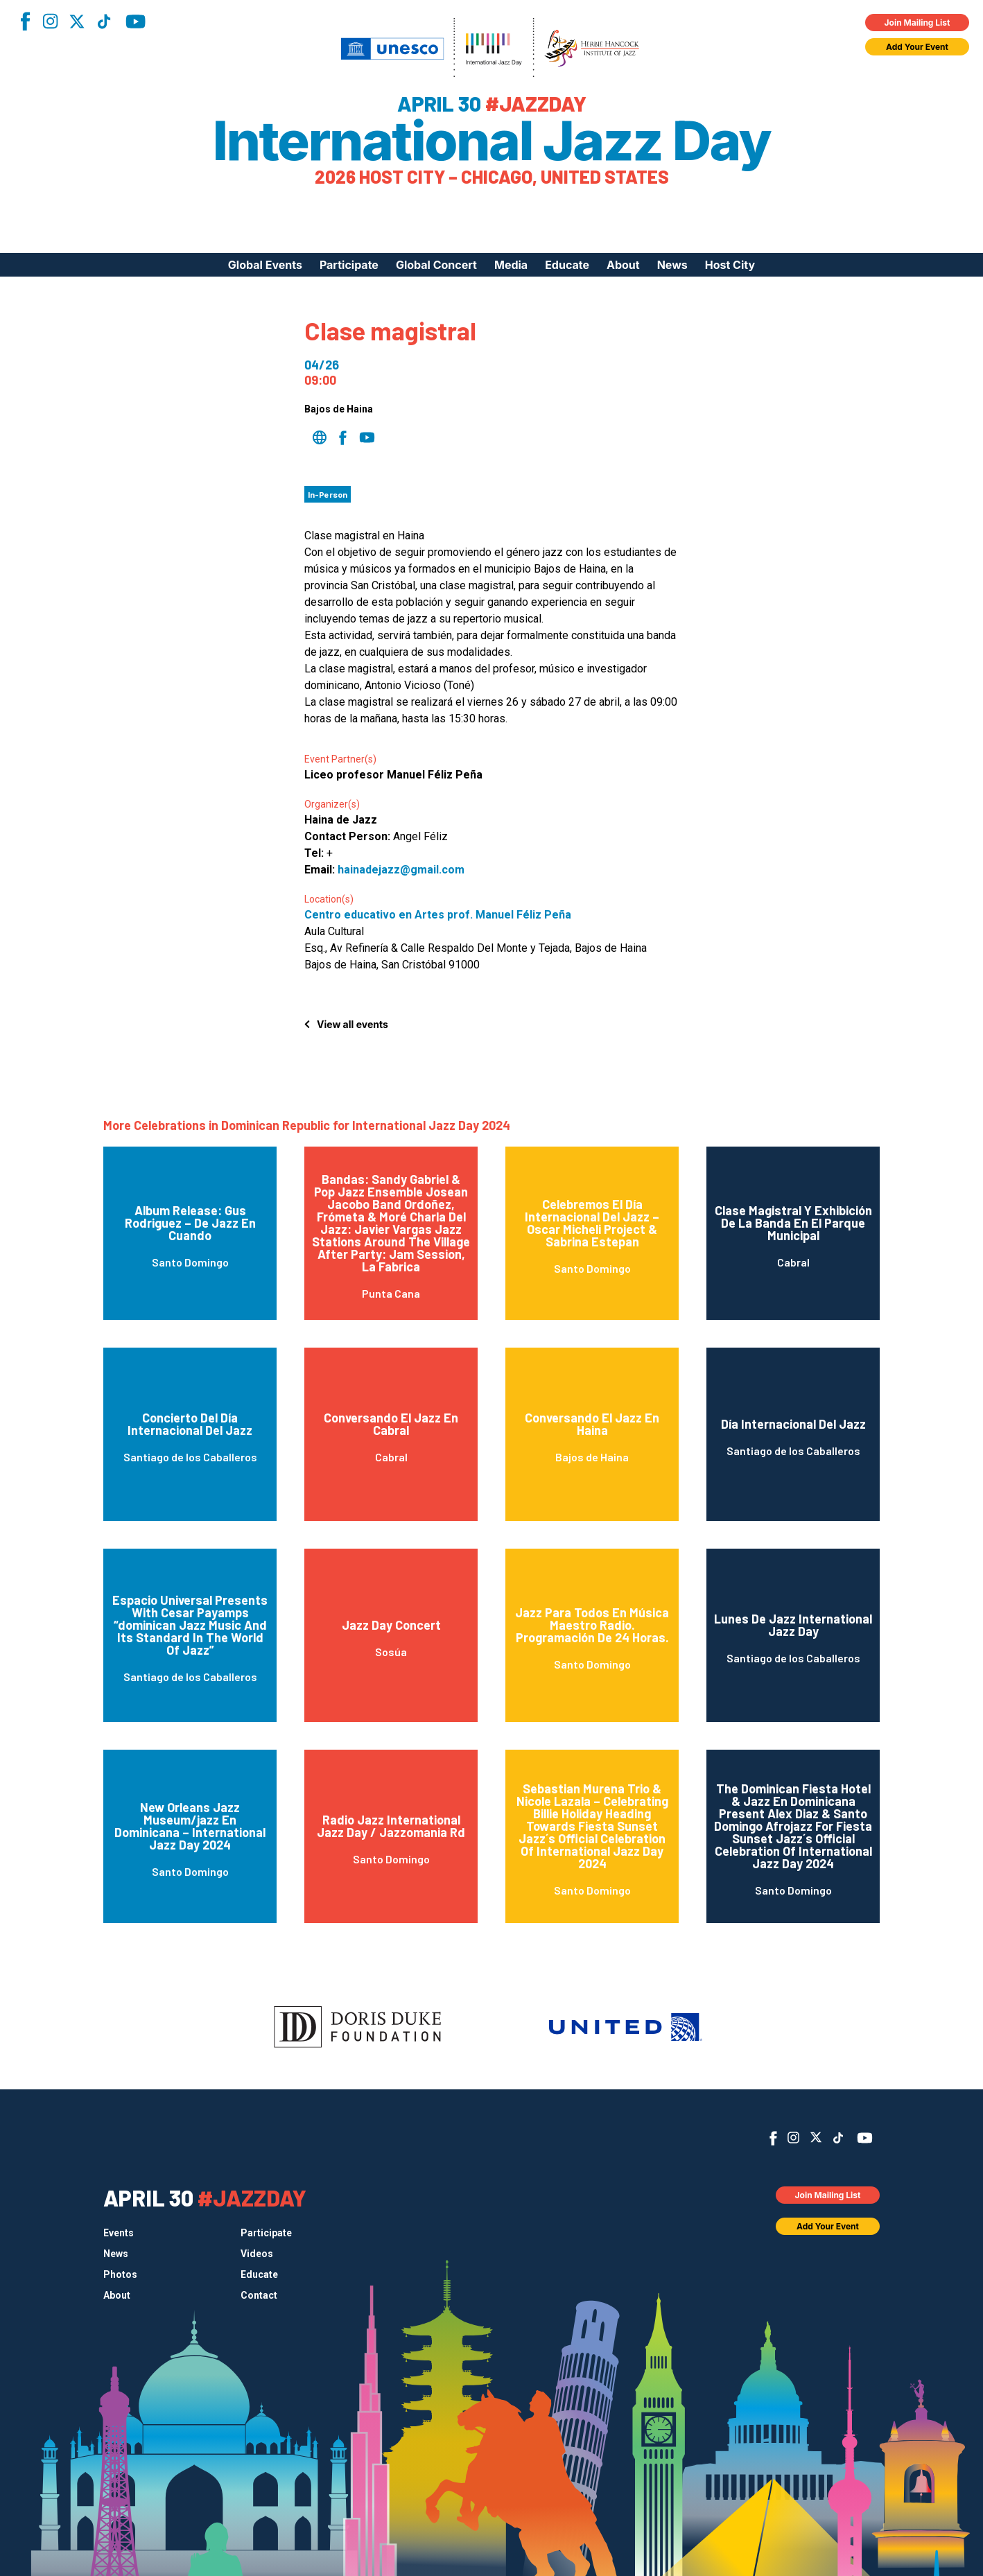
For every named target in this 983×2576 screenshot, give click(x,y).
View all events (352, 1024)
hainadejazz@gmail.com (401, 869)
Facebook (25, 21)
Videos (257, 2253)
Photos (120, 2274)
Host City (730, 265)
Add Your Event (917, 47)
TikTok (104, 21)
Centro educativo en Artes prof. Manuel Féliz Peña (437, 914)
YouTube (135, 21)
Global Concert (436, 265)
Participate (349, 265)
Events (118, 2232)
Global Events (265, 265)
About (623, 265)
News (672, 265)
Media (511, 265)
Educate (567, 265)
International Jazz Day (492, 141)
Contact (259, 2295)
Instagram (50, 21)
